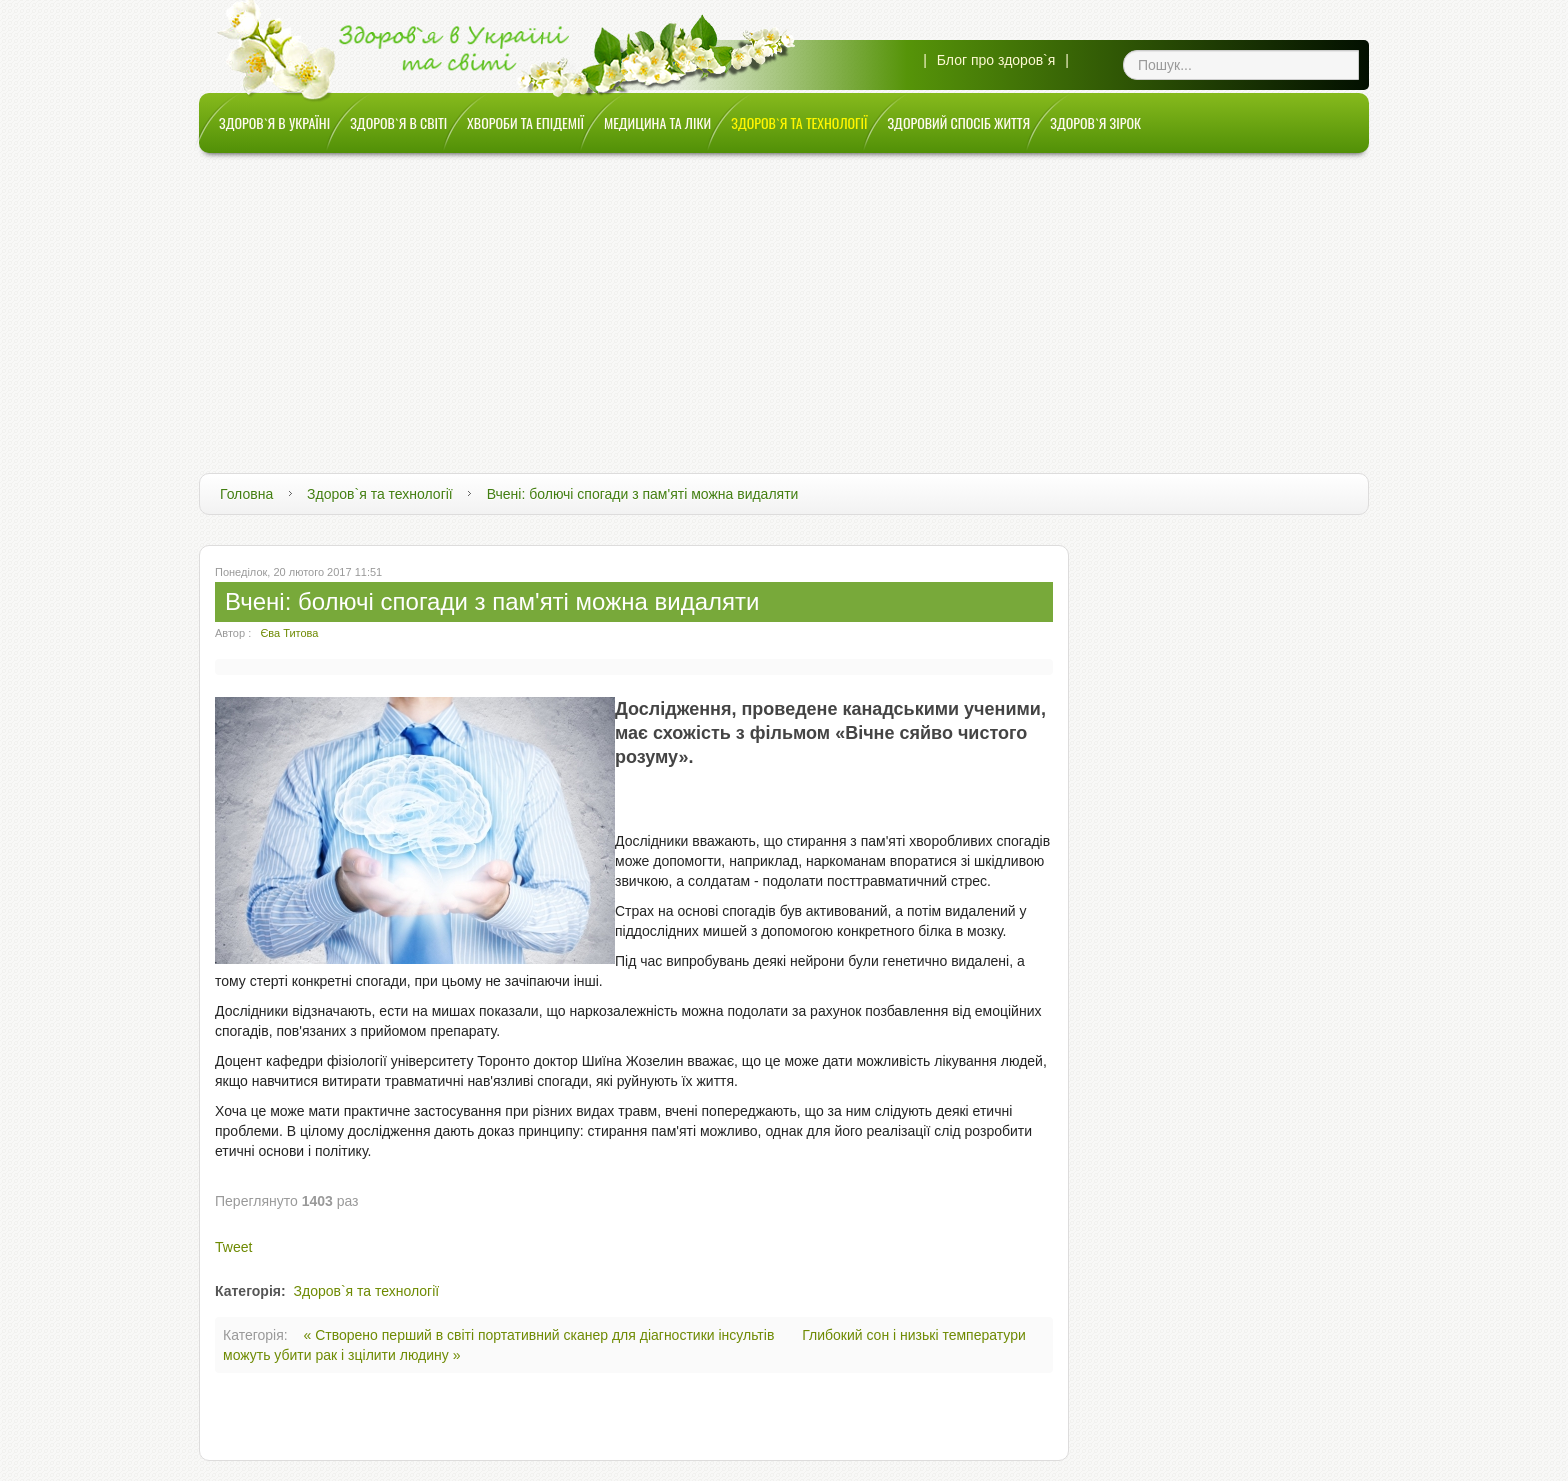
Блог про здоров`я (996, 60)
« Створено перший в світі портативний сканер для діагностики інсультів (541, 1335)
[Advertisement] (784, 303)
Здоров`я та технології (380, 494)
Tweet (233, 1247)
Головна (246, 494)
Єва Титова (289, 633)
